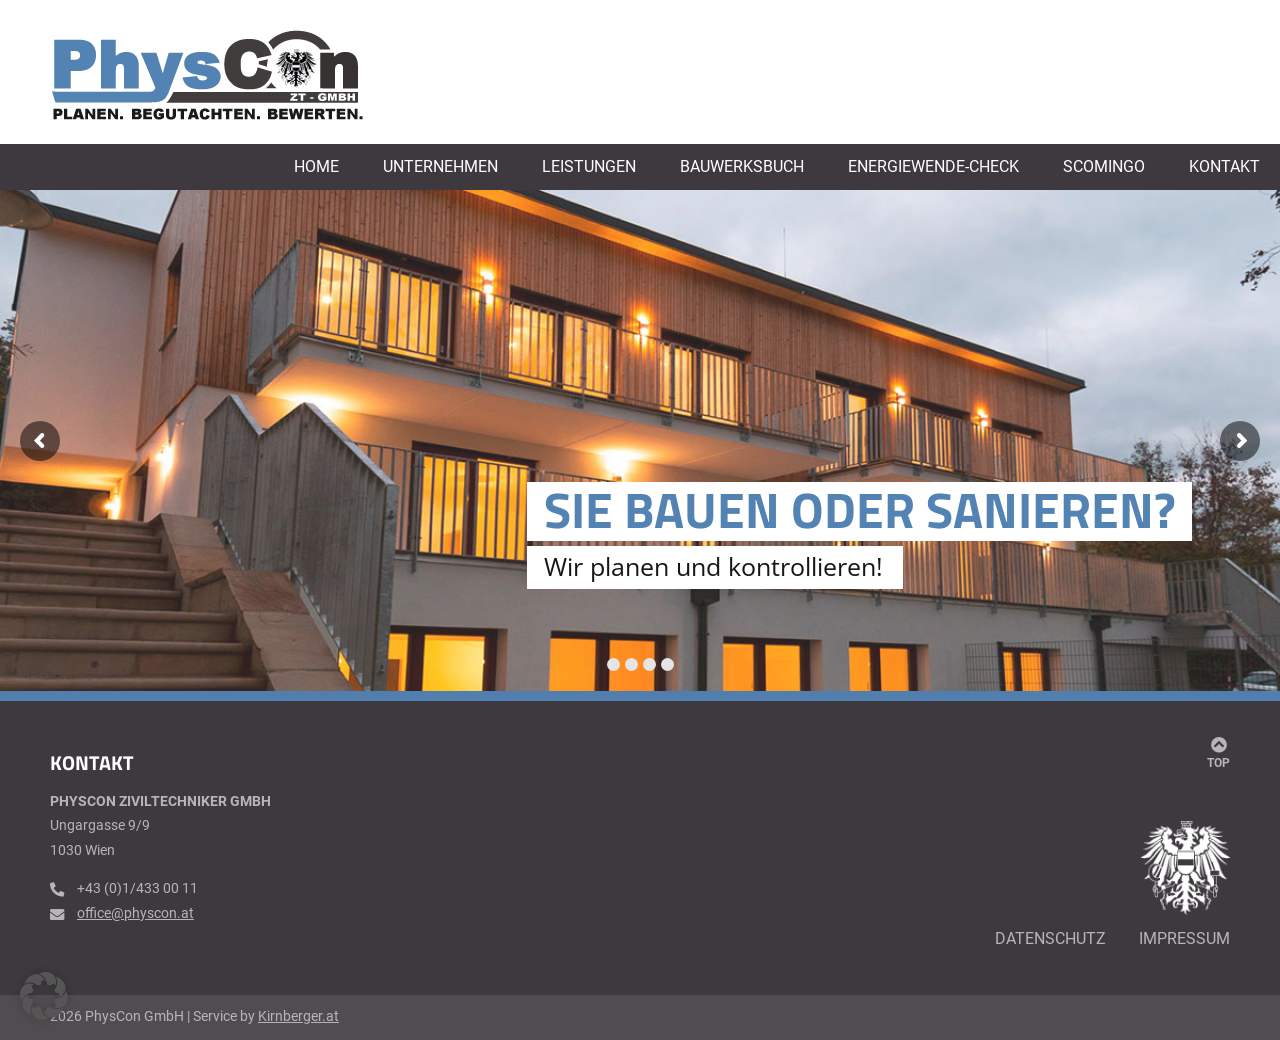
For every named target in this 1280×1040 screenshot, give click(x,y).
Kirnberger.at (298, 1016)
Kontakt (1224, 167)
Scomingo (1104, 167)
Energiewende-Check (933, 167)
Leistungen (589, 167)
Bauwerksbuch (742, 167)
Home (316, 167)
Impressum (1184, 938)
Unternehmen (440, 167)
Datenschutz (1050, 938)
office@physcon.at (135, 913)
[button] (44, 996)
